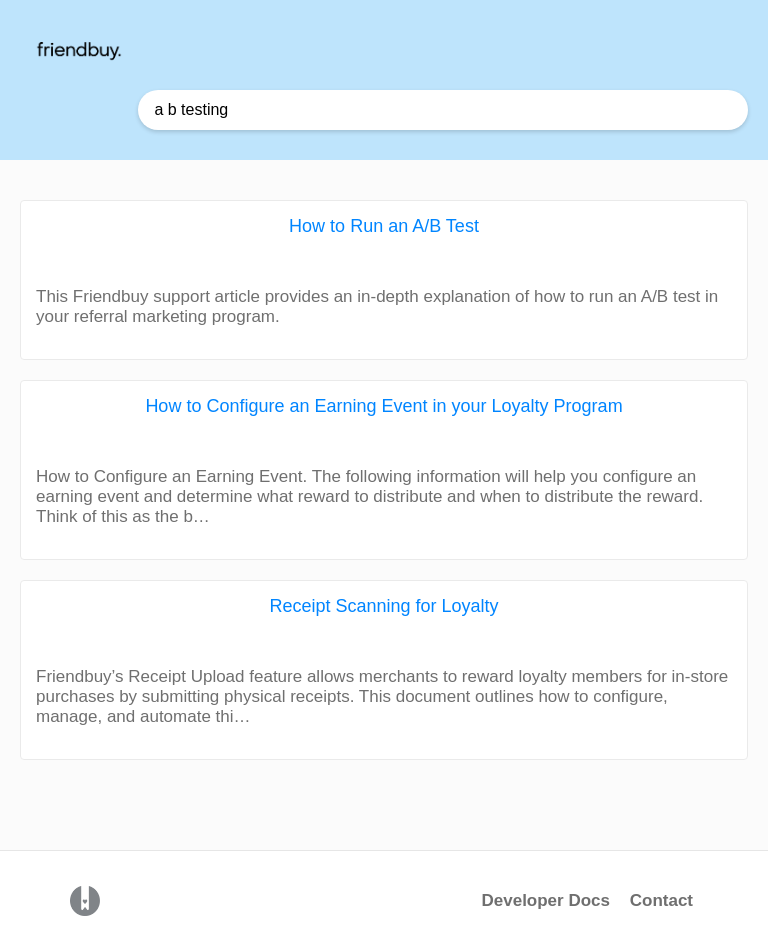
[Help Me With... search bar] (443, 110)
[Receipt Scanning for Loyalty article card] (384, 670)
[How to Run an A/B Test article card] (384, 280)
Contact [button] (661, 900)
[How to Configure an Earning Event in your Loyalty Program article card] (384, 470)
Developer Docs (547, 900)
